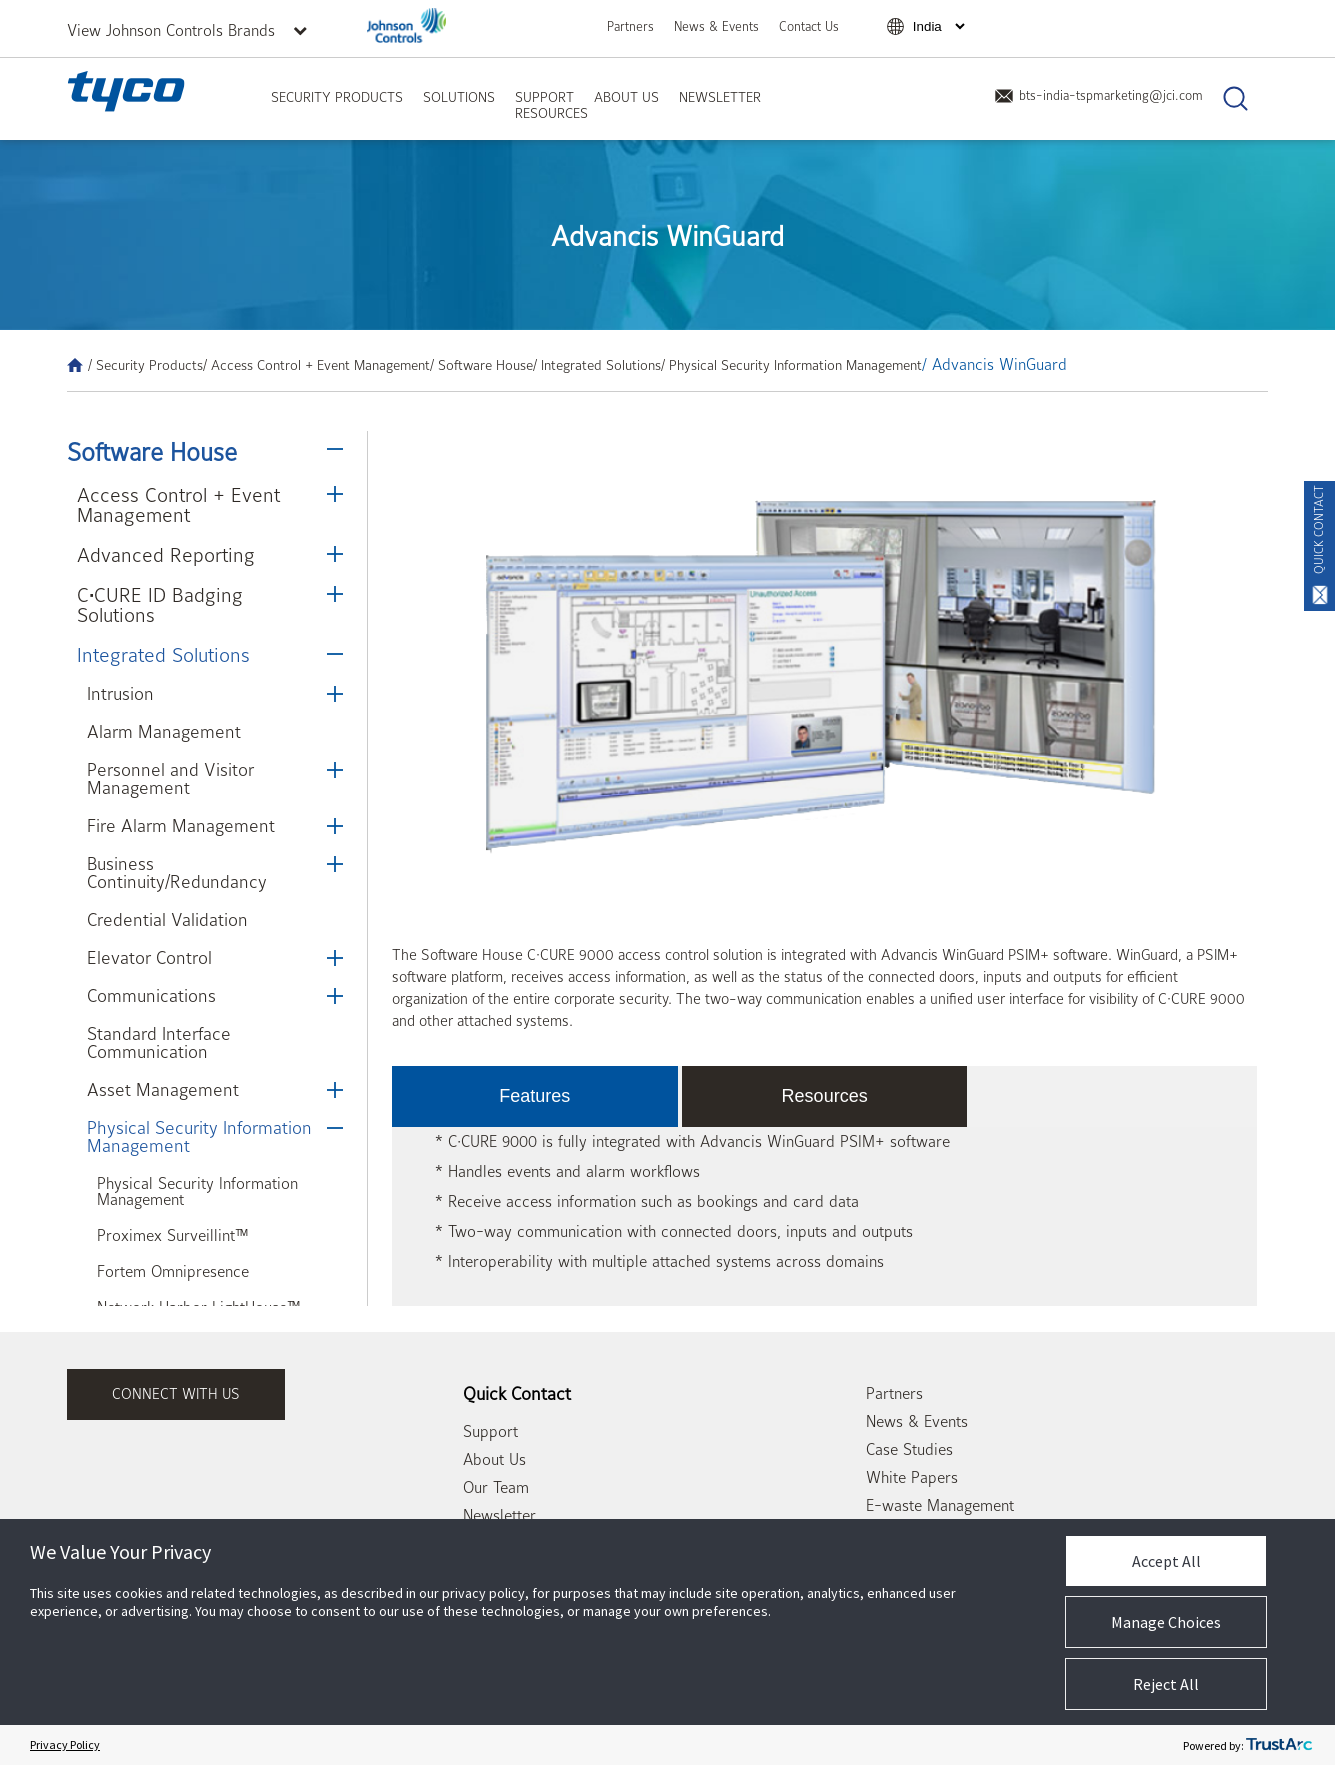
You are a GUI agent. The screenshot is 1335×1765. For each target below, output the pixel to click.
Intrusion (120, 694)
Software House (152, 453)
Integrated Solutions (163, 655)
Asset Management (163, 1090)
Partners (630, 26)
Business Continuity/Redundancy (177, 873)
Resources (551, 113)
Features (534, 1096)
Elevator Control (149, 958)
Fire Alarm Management (181, 826)
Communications (151, 996)
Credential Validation (167, 920)
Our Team (496, 1488)
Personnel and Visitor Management (170, 779)
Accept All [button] (1166, 1561)
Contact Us (809, 26)
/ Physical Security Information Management (791, 365)
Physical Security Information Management (199, 1137)
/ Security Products (145, 365)
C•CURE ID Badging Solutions (160, 605)
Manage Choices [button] (1166, 1622)
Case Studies (909, 1450)
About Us (626, 97)
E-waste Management (940, 1506)
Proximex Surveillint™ (172, 1236)
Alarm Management (164, 732)
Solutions (459, 97)
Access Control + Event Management (178, 505)
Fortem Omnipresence (173, 1272)
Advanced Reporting (166, 555)
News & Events (716, 26)
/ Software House (481, 365)
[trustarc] (1279, 1745)
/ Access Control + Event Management (316, 365)
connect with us (176, 1394)
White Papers (912, 1478)
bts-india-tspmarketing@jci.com (1098, 95)
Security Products (337, 97)
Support (544, 97)
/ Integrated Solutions (597, 365)
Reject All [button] (1166, 1684)
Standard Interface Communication (159, 1043)
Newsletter (720, 97)
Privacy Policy (65, 1744)
